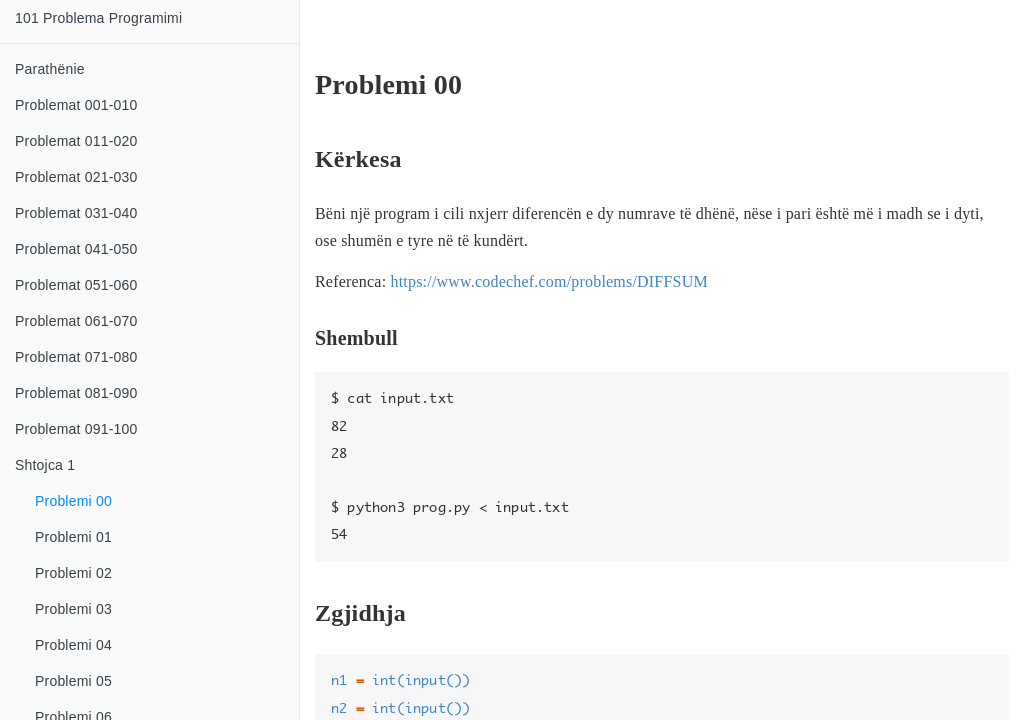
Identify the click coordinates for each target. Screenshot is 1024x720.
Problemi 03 (73, 609)
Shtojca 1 (45, 465)
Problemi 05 (73, 681)
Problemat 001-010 (76, 105)
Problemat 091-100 (76, 429)
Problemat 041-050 (76, 249)
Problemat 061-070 (76, 321)
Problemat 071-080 (76, 357)
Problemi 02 (73, 573)
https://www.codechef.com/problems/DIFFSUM (548, 281)
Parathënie (50, 69)
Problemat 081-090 (76, 393)
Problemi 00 (73, 501)
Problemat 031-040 (76, 213)
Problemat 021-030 (76, 177)
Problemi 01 (73, 537)
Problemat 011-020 (76, 141)
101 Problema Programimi (98, 18)
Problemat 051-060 (76, 285)
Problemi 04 (73, 645)
